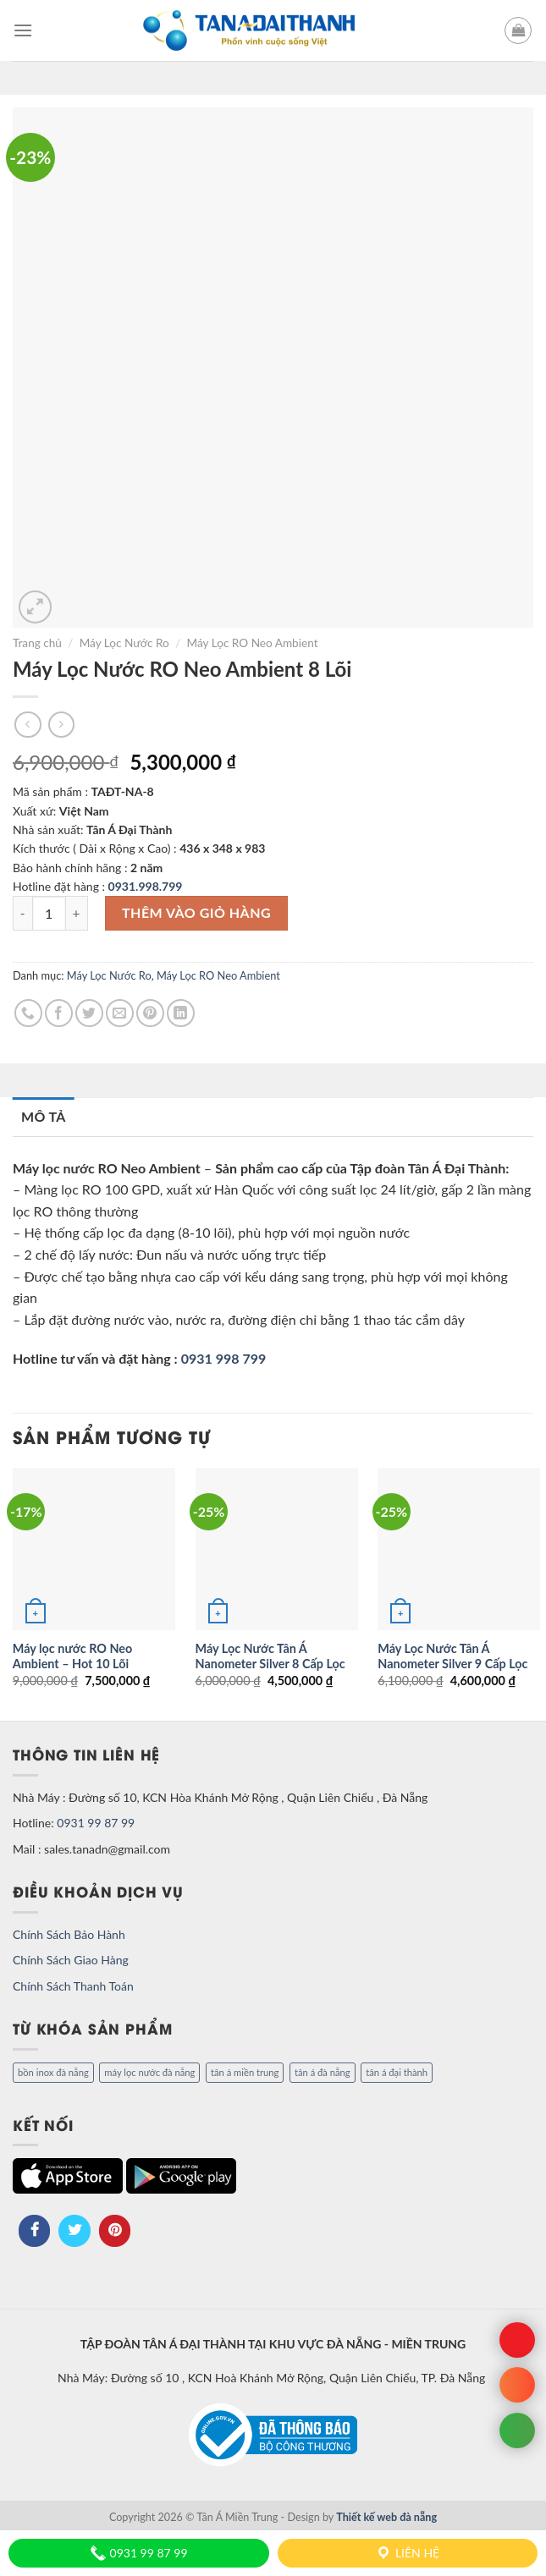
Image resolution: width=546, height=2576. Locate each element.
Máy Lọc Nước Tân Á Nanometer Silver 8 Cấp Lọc (270, 1656)
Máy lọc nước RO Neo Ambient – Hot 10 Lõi (72, 1656)
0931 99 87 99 (96, 1822)
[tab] (43, 1116)
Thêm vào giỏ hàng (196, 912)
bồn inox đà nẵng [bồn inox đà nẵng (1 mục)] (53, 2072)
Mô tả (43, 1116)
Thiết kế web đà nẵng (386, 2517)
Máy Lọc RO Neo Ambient (252, 643)
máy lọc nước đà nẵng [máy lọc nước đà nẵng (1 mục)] (149, 2072)
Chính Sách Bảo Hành (69, 1934)
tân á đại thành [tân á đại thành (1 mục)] (396, 2072)
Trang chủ (37, 643)
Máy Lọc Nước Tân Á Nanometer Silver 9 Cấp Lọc (452, 1656)
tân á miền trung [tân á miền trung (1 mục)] (245, 2072)
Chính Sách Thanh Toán (73, 1986)
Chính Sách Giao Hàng (71, 1960)
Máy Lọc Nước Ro (124, 643)
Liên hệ (407, 2553)
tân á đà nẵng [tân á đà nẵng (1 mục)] (322, 2072)
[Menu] (23, 30)
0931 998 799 (224, 1358)
